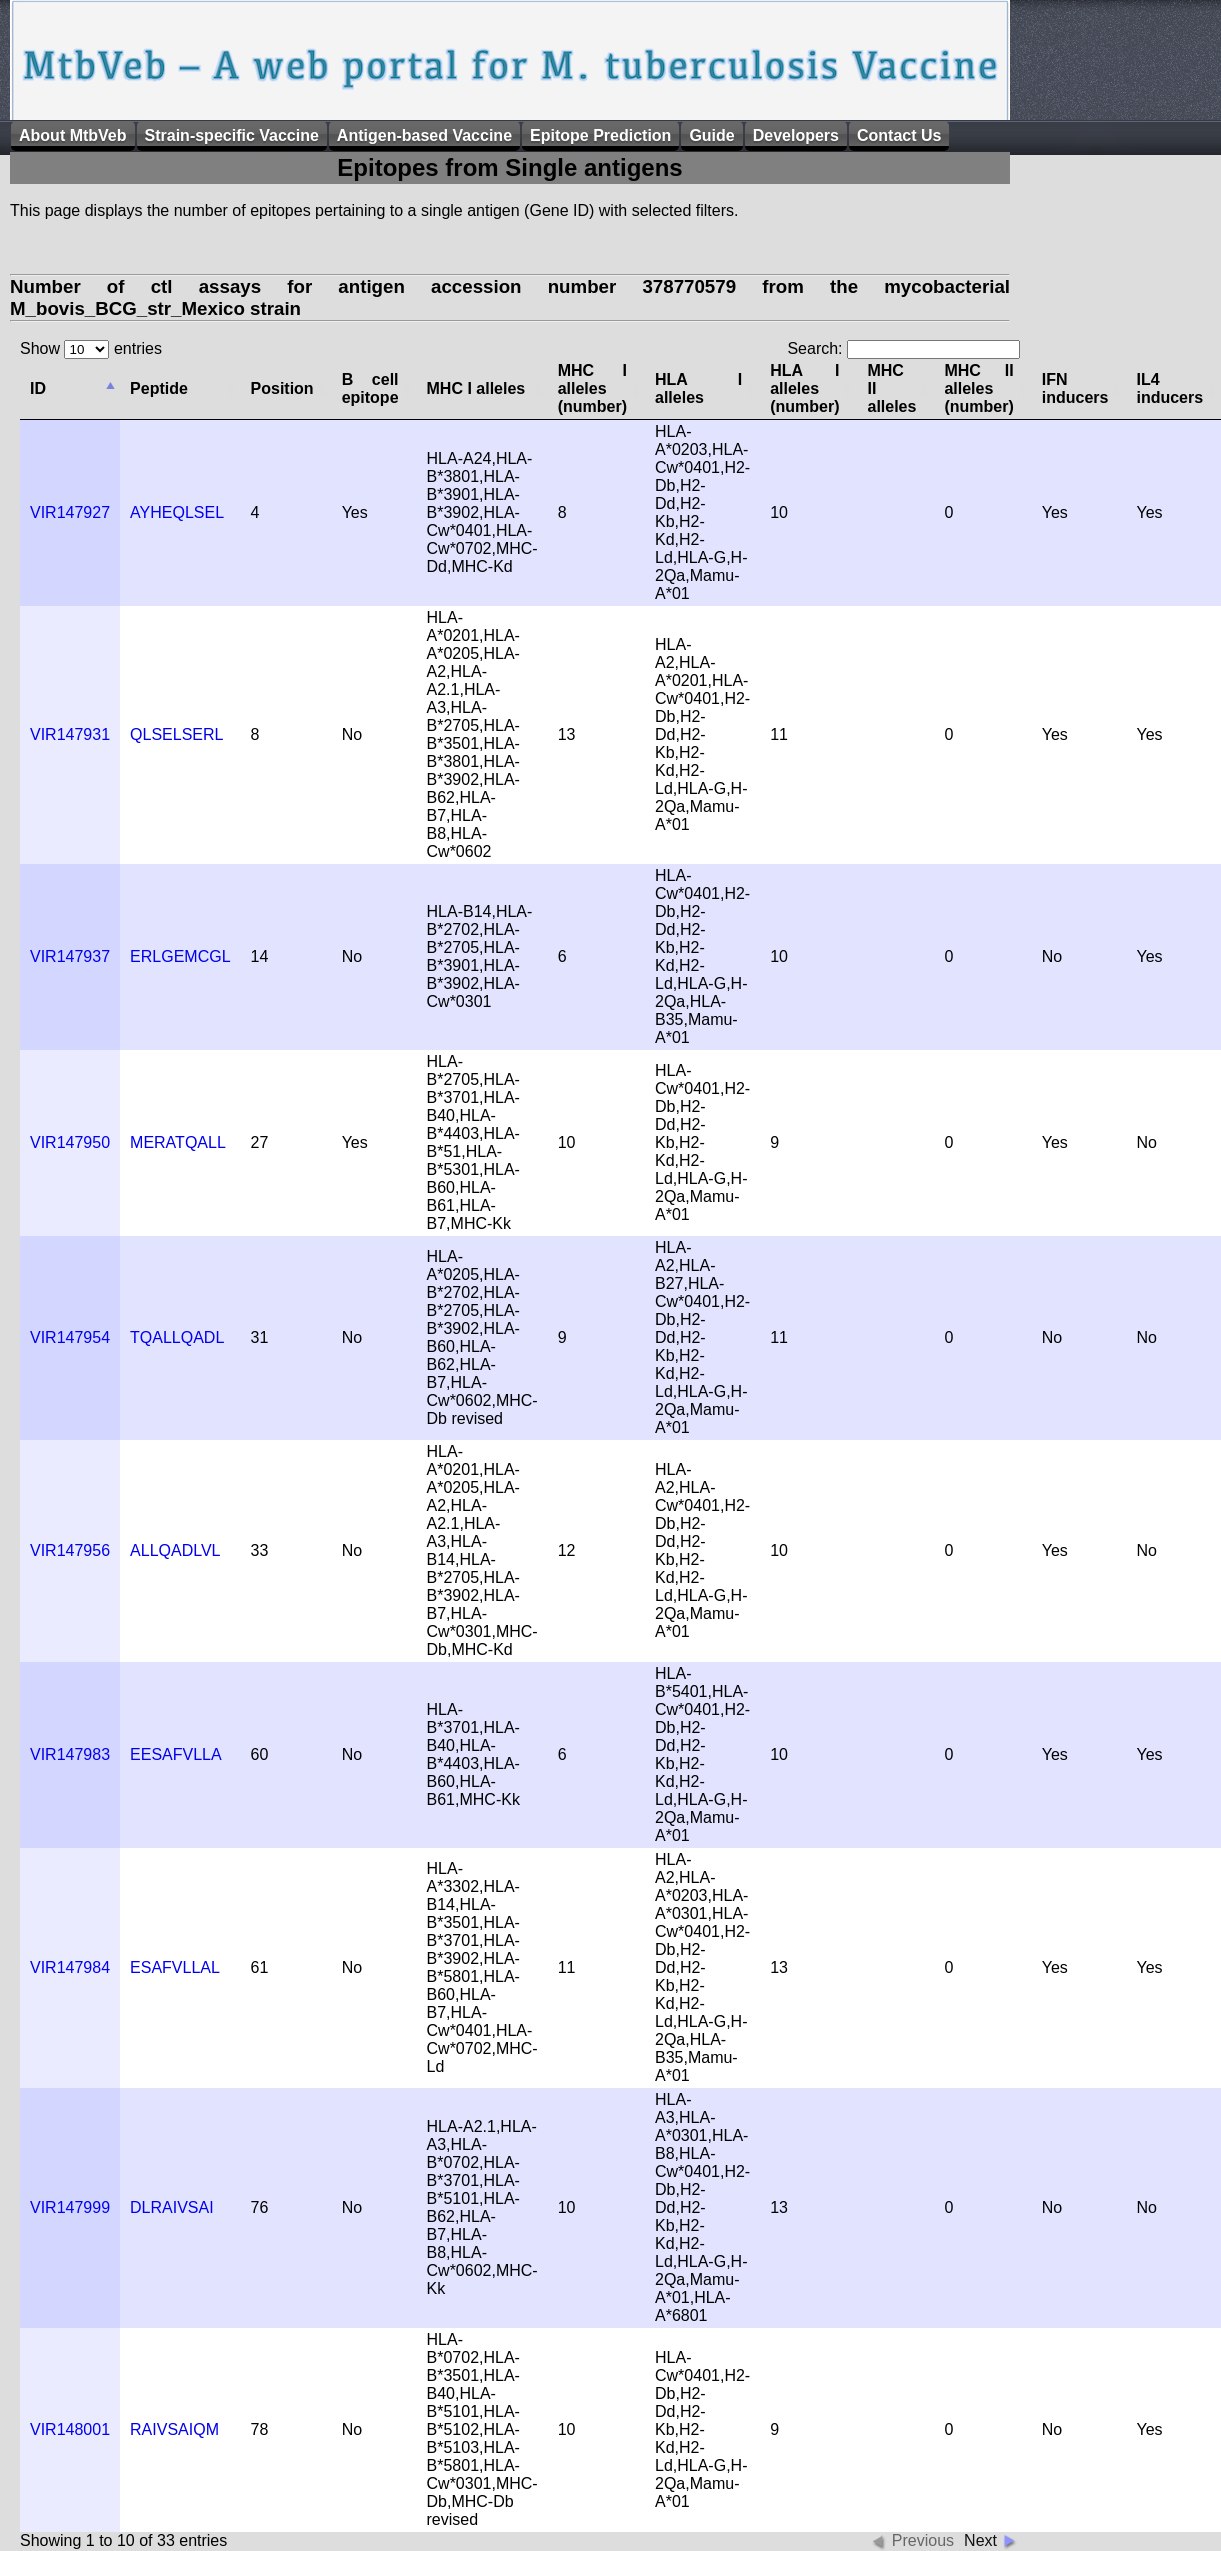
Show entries (91, 348)
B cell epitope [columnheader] (370, 388)
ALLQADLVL (175, 1550)
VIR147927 (70, 512)
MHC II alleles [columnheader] (891, 388)
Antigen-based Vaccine (424, 135)
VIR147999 (70, 2207)
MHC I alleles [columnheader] (476, 388)
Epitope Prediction (600, 135)
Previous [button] (923, 2540)
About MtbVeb (73, 135)
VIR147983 (70, 1754)
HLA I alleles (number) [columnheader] (804, 388)
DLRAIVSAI (172, 2207)
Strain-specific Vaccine (232, 135)
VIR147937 (70, 956)
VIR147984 (70, 1967)
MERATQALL (178, 1142)
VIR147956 (70, 1550)
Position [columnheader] (282, 388)
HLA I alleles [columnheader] (698, 388)
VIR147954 (70, 1337)
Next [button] (980, 2540)
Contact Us (899, 135)
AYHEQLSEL (177, 512)
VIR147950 (70, 1142)
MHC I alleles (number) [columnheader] (592, 388)
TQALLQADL (177, 1337)
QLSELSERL (176, 734)
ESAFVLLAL (175, 1967)
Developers (796, 135)
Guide (711, 135)
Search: (903, 348)
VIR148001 (70, 2429)
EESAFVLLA (176, 1754)
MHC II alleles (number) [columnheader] (978, 388)
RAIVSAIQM (174, 2429)
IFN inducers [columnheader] (1075, 388)
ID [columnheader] (38, 388)
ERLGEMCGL (180, 956)
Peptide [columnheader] (159, 388)
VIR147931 (70, 734)
